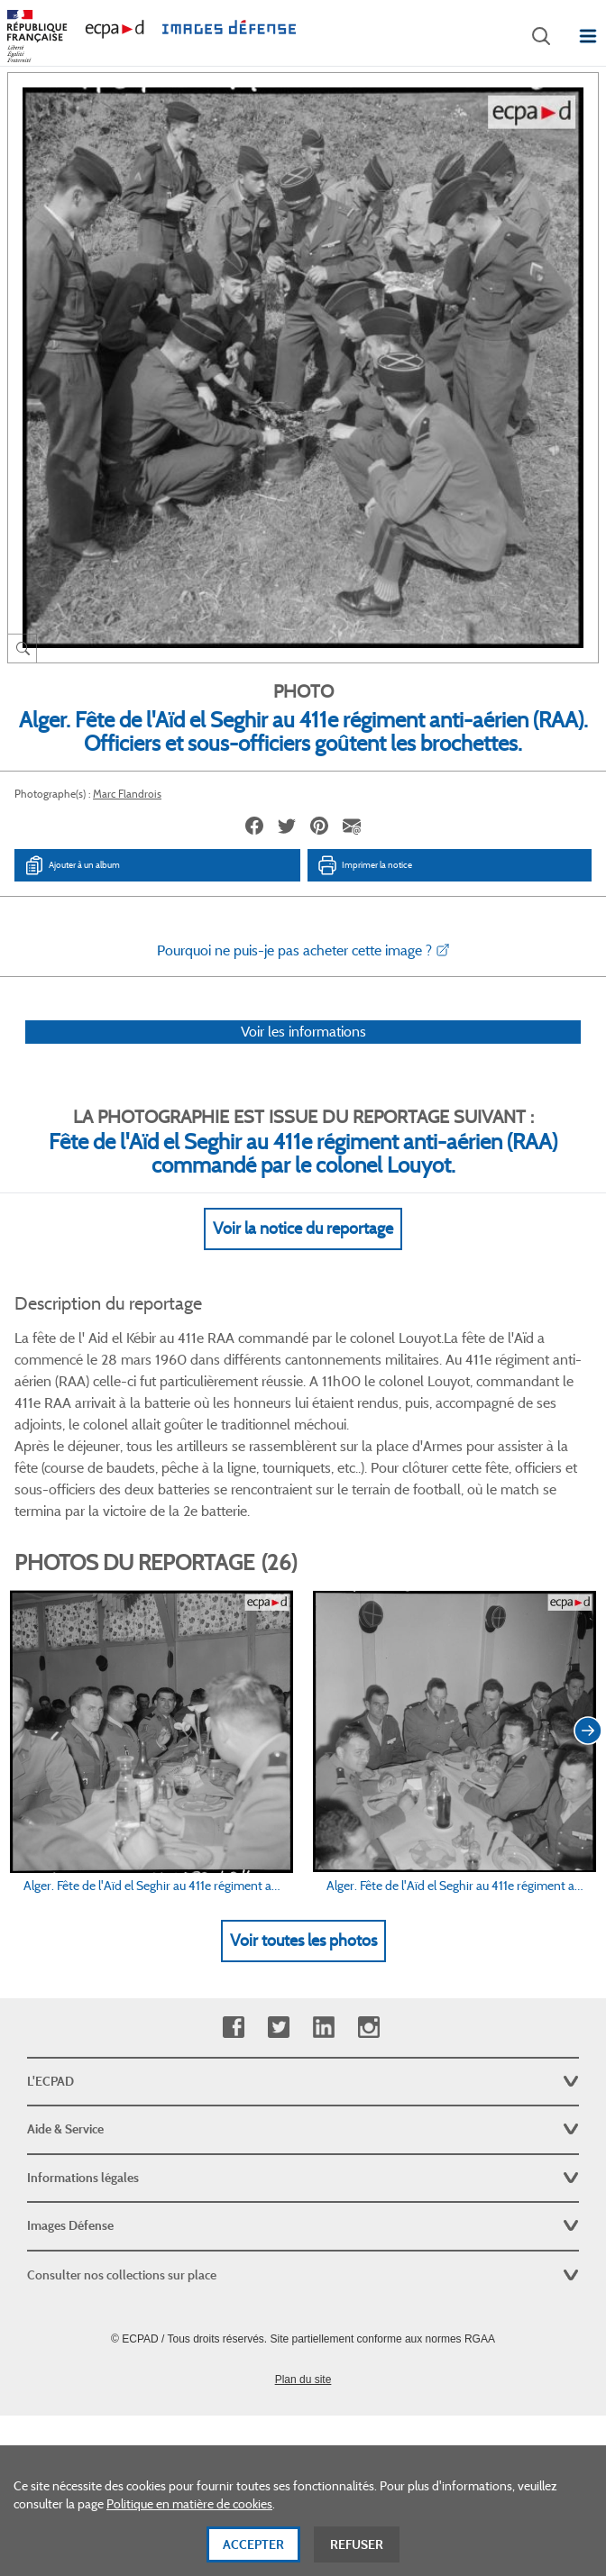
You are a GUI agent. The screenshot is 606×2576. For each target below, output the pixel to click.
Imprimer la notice (364, 865)
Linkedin (323, 2027)
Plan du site (303, 2379)
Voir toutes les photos (303, 1940)
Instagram (368, 2027)
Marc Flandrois (127, 793)
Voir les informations (303, 1031)
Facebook (233, 2027)
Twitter (278, 2027)
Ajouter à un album (71, 865)
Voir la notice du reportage (303, 1228)
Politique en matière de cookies (189, 2528)
